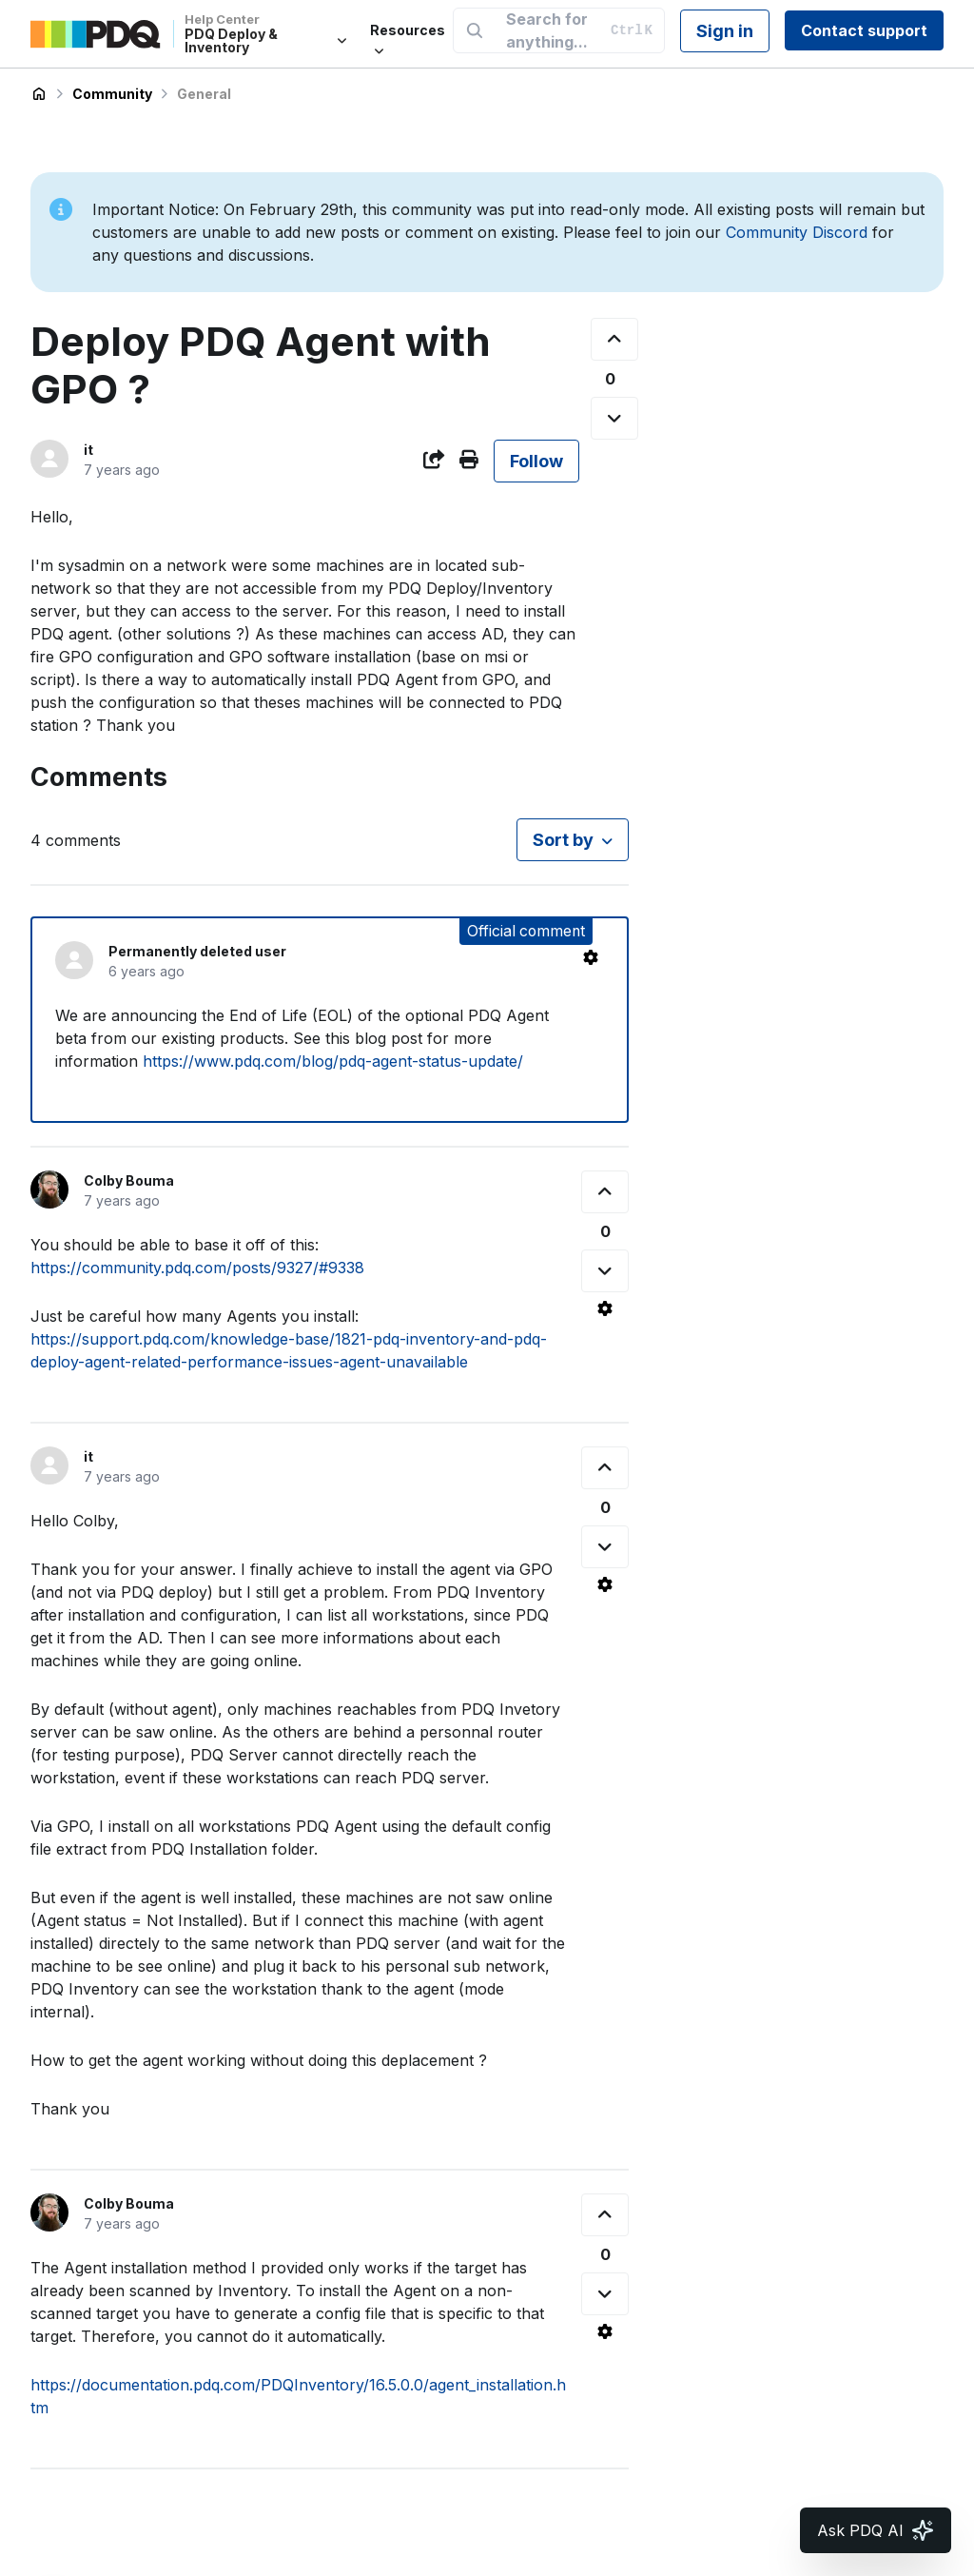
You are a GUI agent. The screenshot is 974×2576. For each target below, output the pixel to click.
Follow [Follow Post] (536, 461)
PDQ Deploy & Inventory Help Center (39, 94)
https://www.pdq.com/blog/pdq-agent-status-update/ (333, 1061)
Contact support (864, 30)
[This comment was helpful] (605, 1191)
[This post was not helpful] (614, 418)
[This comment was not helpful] (605, 1270)
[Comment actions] (590, 957)
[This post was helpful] (614, 339)
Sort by (563, 840)
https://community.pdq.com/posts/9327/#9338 (197, 1267)
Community (112, 94)
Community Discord (796, 232)
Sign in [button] (724, 31)
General (204, 94)
